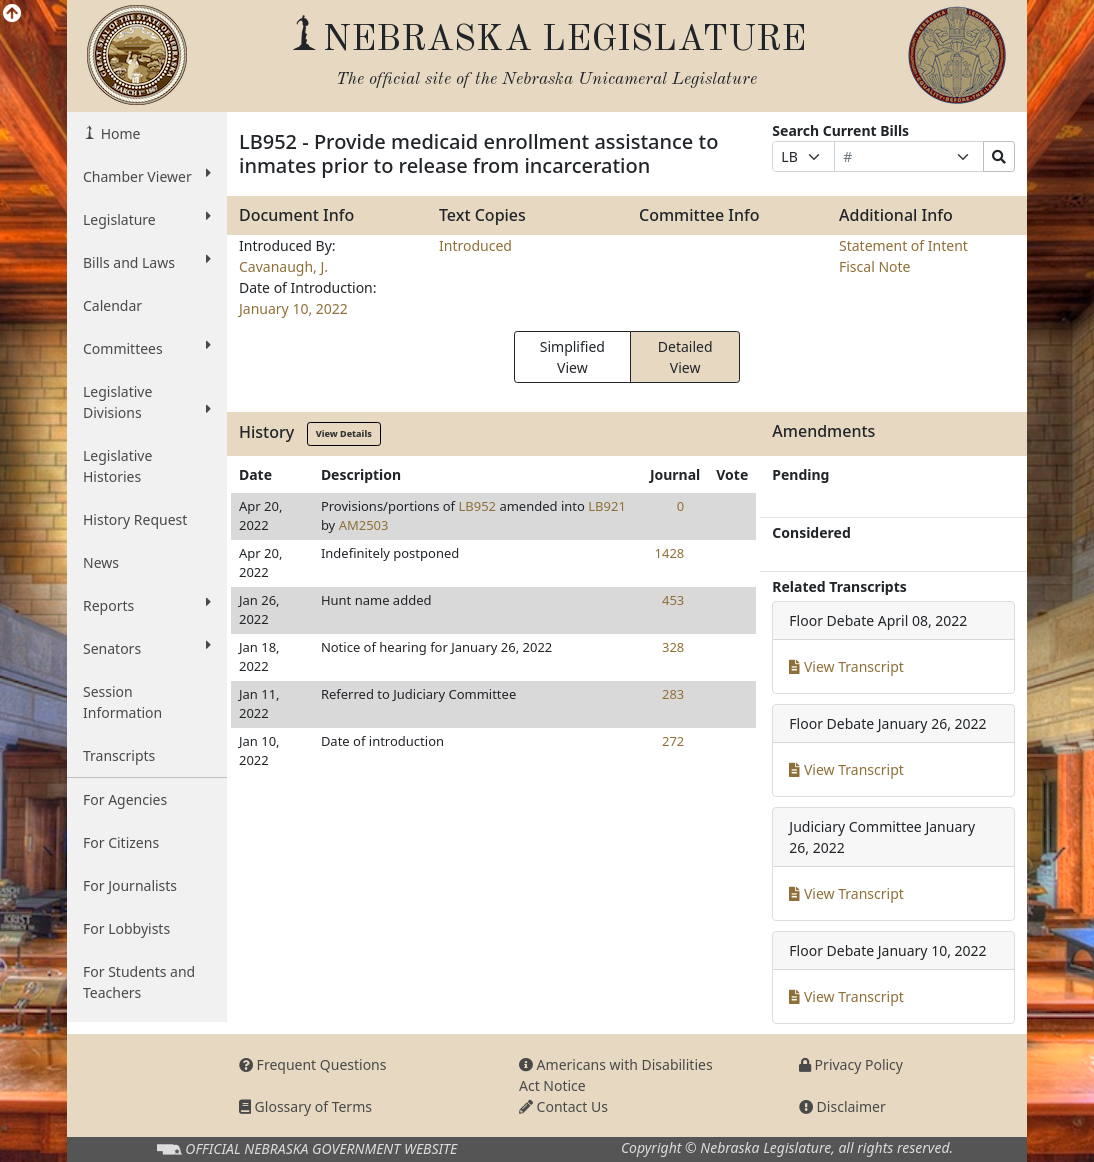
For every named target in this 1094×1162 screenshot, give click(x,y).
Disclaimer (842, 1106)
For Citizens (121, 842)
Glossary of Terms (305, 1106)
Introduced (475, 245)
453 (673, 600)
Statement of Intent (903, 245)
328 (673, 647)
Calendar (112, 305)
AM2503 (364, 525)
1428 (670, 553)
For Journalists (130, 885)
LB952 (477, 506)
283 (673, 694)
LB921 (607, 506)
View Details (344, 433)
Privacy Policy (851, 1064)
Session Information (122, 702)
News (101, 562)
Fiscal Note (874, 266)
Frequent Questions (313, 1064)
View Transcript (846, 666)
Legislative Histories (117, 466)
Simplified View (572, 357)
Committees (147, 348)
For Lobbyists (126, 928)
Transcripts (119, 755)
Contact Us (563, 1106)
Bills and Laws (147, 262)
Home (118, 133)
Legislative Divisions (147, 402)
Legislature (147, 219)
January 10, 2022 (293, 308)
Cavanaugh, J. (283, 266)
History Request (135, 519)
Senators (147, 648)
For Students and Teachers (139, 982)
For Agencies (125, 799)
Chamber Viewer (147, 176)
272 (673, 741)
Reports (147, 605)
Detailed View (685, 357)
